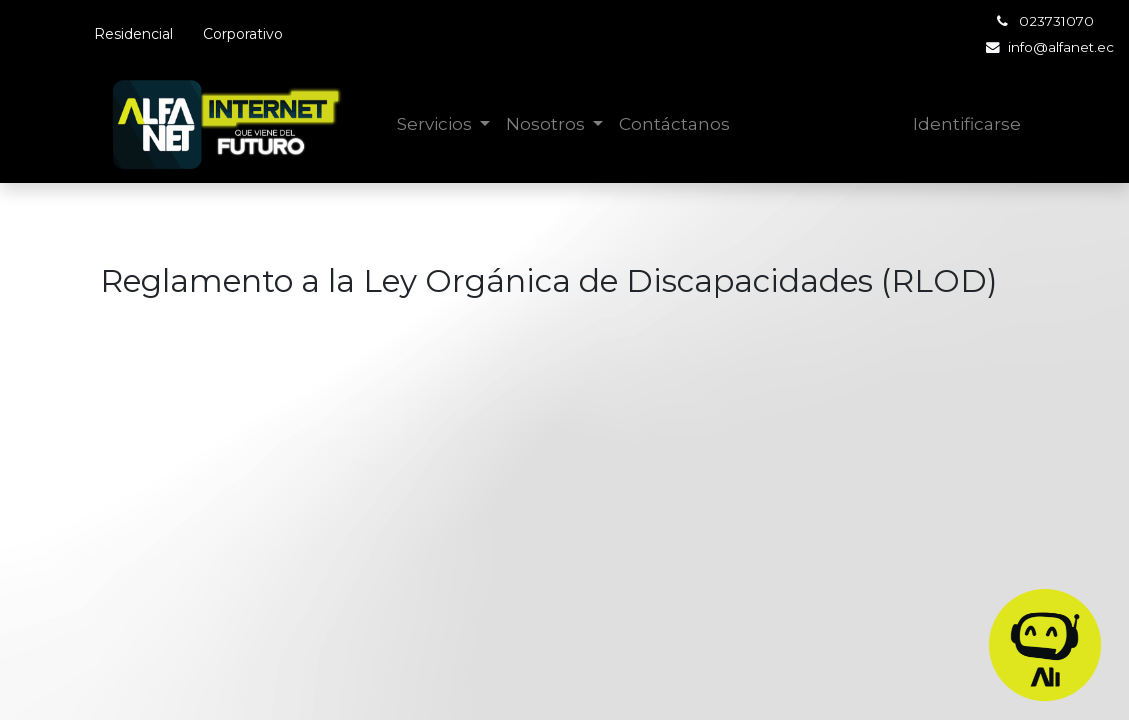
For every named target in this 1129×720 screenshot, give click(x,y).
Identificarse (967, 124)
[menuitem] (674, 125)
